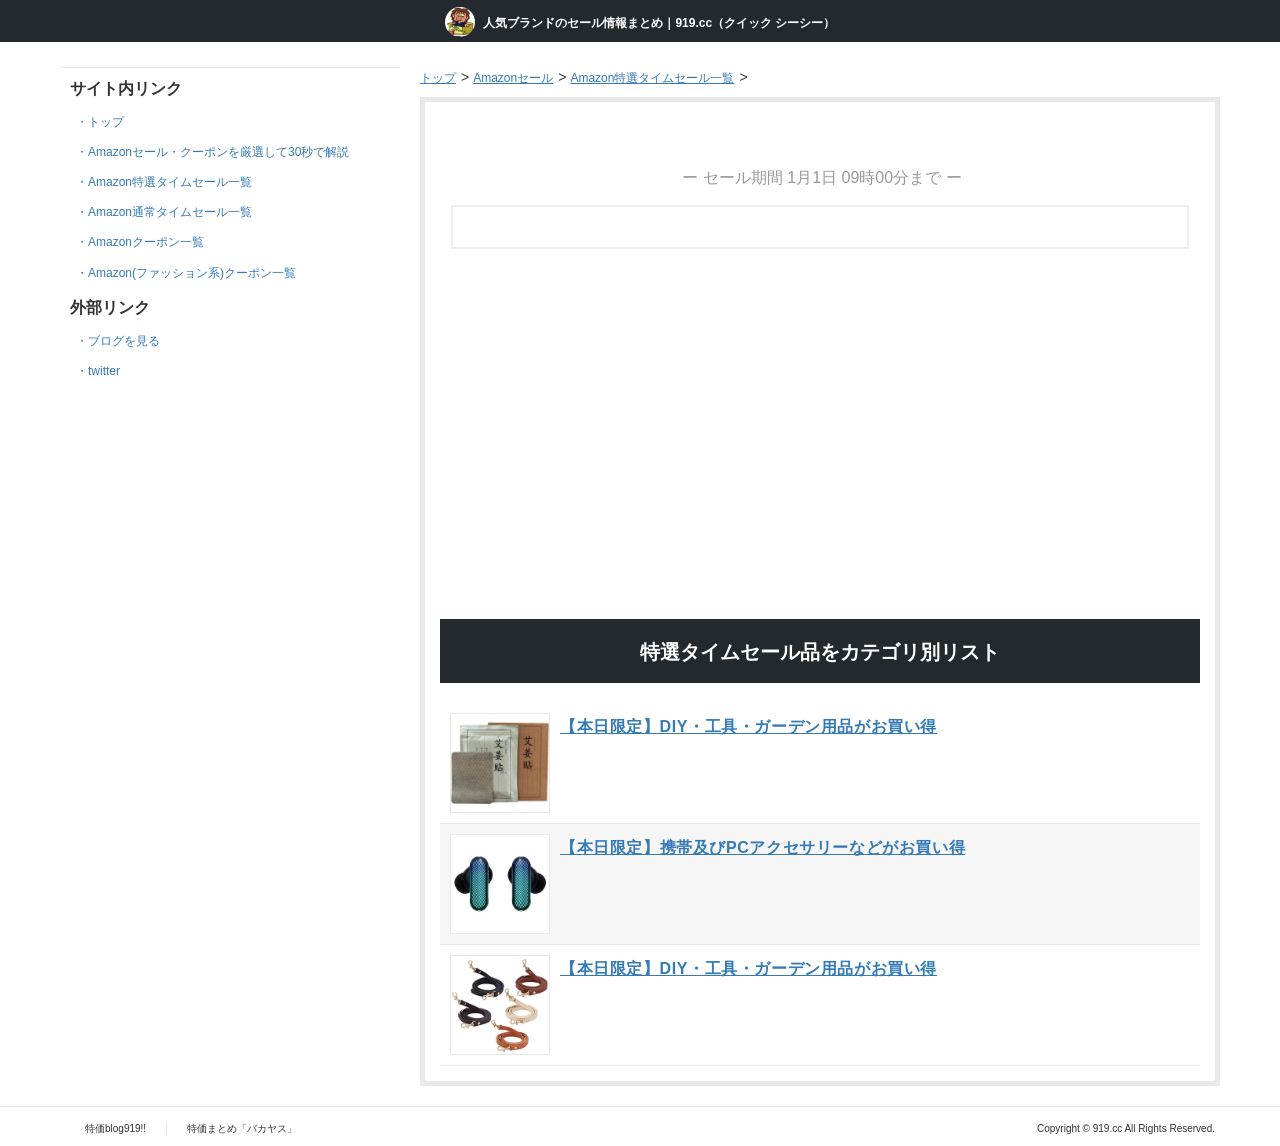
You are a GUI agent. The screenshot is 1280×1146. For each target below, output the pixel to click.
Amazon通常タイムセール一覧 (170, 212)
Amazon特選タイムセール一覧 (170, 182)
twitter (104, 371)
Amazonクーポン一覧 (146, 242)
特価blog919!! (115, 1128)
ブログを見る (124, 341)
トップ (106, 122)
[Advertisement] (820, 314)
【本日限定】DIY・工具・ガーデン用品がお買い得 (748, 726)
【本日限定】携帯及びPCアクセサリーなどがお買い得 (762, 847)
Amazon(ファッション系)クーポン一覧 (192, 273)
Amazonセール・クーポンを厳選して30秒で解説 (218, 152)
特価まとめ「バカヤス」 (242, 1128)
